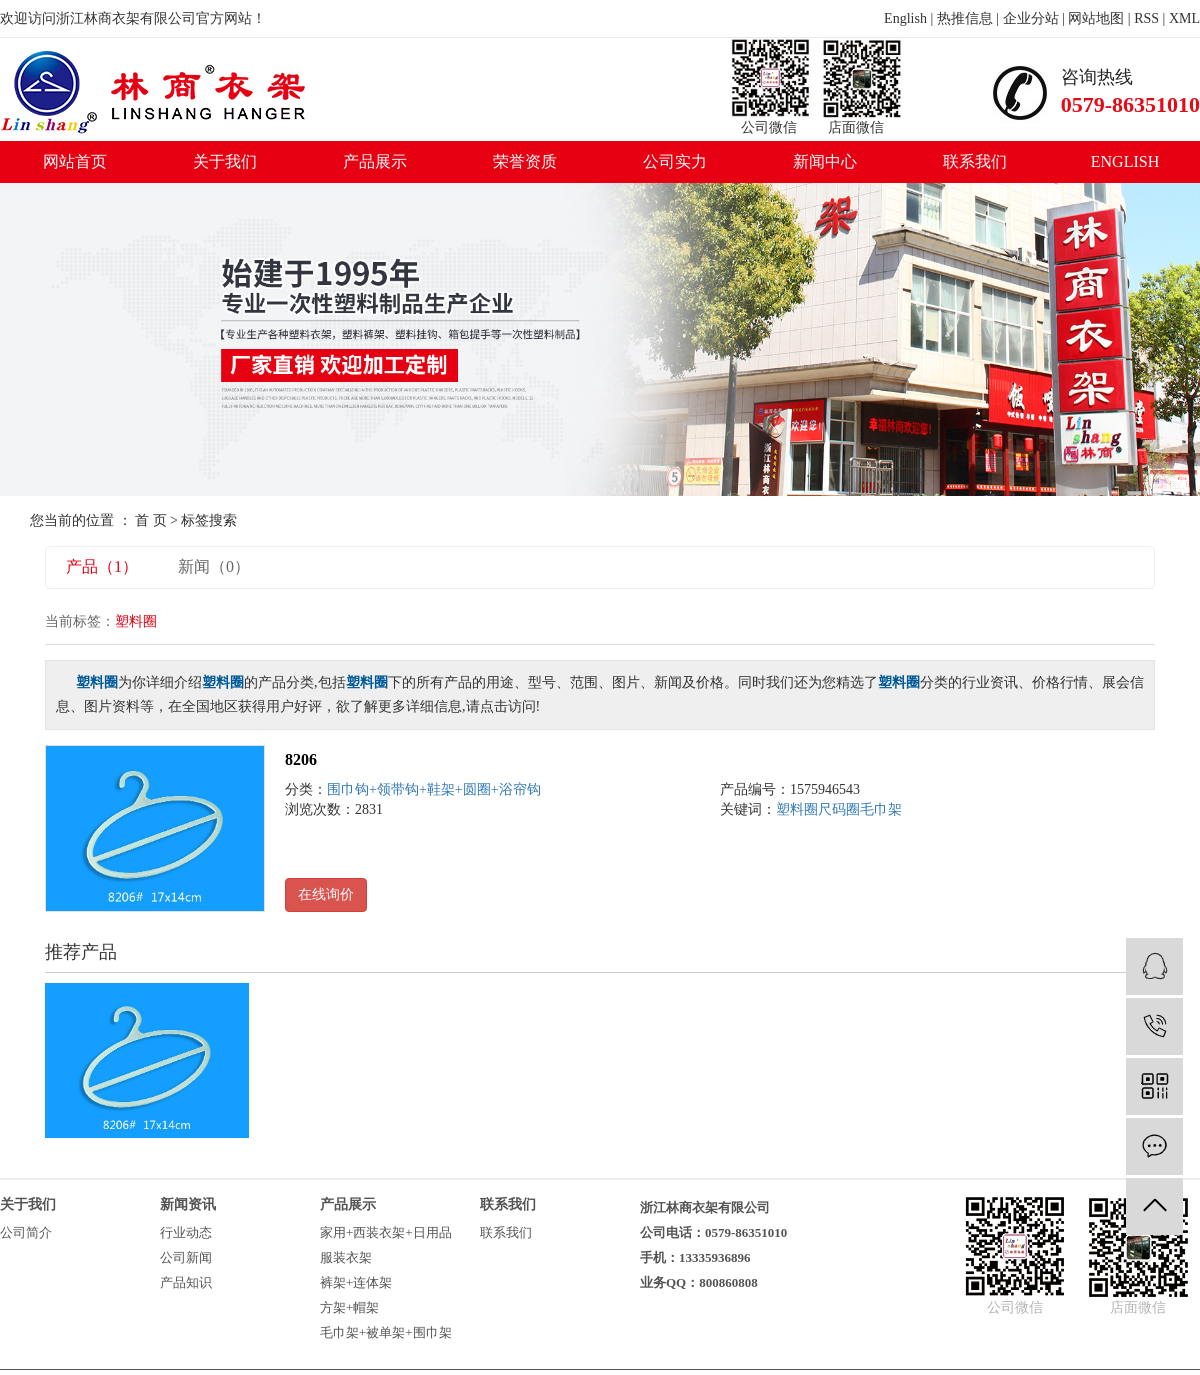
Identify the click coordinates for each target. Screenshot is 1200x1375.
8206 (301, 759)
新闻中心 (825, 161)
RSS (1146, 18)
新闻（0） (214, 566)
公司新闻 (186, 1257)
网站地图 (1096, 18)
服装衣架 (346, 1257)
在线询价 (326, 894)
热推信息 (965, 18)
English (905, 18)
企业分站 (1031, 18)
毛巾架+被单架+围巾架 (386, 1332)
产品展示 (375, 161)
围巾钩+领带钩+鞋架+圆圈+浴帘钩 (434, 789)
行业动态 (186, 1232)
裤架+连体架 (356, 1282)
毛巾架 (881, 809)
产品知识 (186, 1282)
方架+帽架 (349, 1307)
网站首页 (75, 161)
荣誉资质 (525, 161)
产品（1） (102, 566)
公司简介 (26, 1232)
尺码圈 (839, 809)
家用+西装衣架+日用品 (386, 1232)
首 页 (151, 520)
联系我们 (975, 161)
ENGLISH (1125, 161)
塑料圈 (797, 809)
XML (1184, 18)
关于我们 (225, 161)
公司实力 (675, 161)
